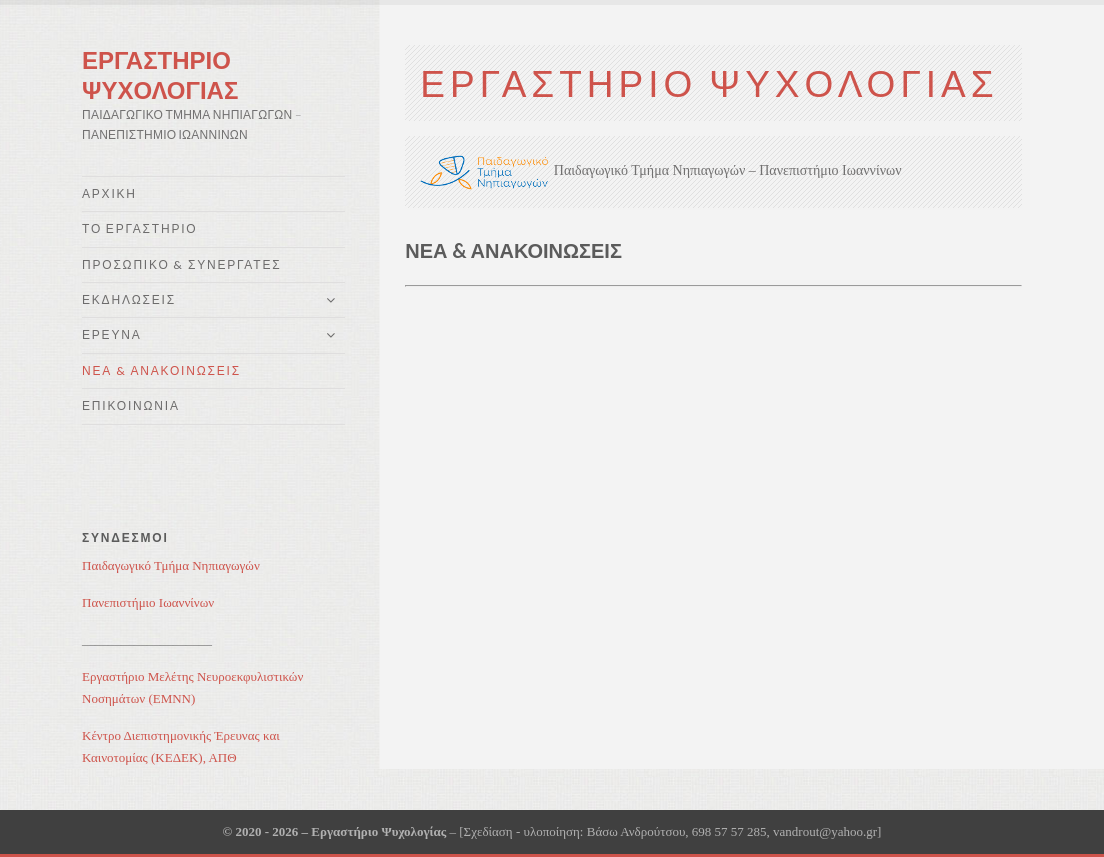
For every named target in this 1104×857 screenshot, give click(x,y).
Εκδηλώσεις (129, 299)
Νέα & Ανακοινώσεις (161, 370)
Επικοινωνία (131, 405)
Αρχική (109, 193)
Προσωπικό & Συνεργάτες (181, 264)
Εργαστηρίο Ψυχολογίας (160, 74)
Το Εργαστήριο (139, 228)
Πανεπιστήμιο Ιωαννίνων (148, 602)
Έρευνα (112, 334)
